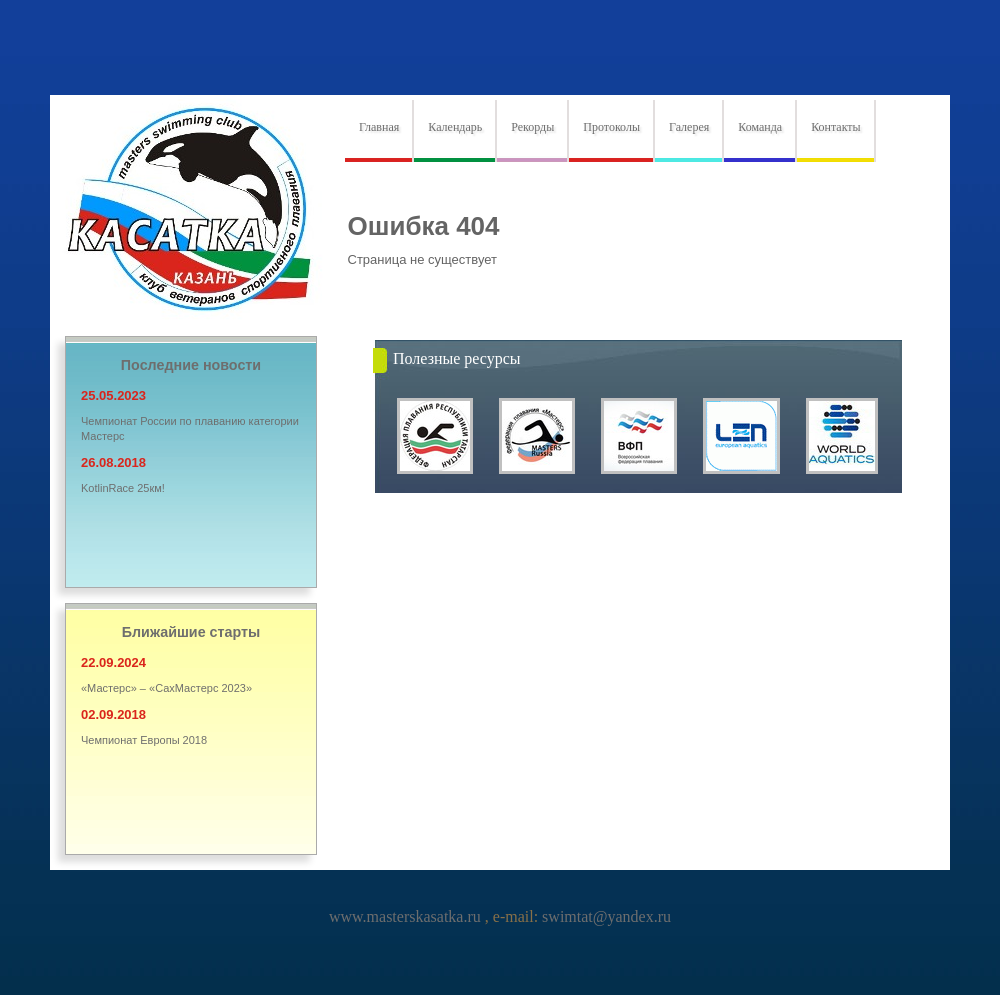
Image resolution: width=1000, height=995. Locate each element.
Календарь (455, 127)
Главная (379, 127)
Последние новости (191, 365)
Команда (760, 127)
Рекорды (532, 127)
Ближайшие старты (191, 632)
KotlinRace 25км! (123, 488)
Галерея (689, 127)
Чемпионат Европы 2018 (144, 740)
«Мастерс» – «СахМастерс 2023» (166, 688)
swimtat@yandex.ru (604, 916)
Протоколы (611, 127)
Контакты (836, 127)
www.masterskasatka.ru (407, 916)
